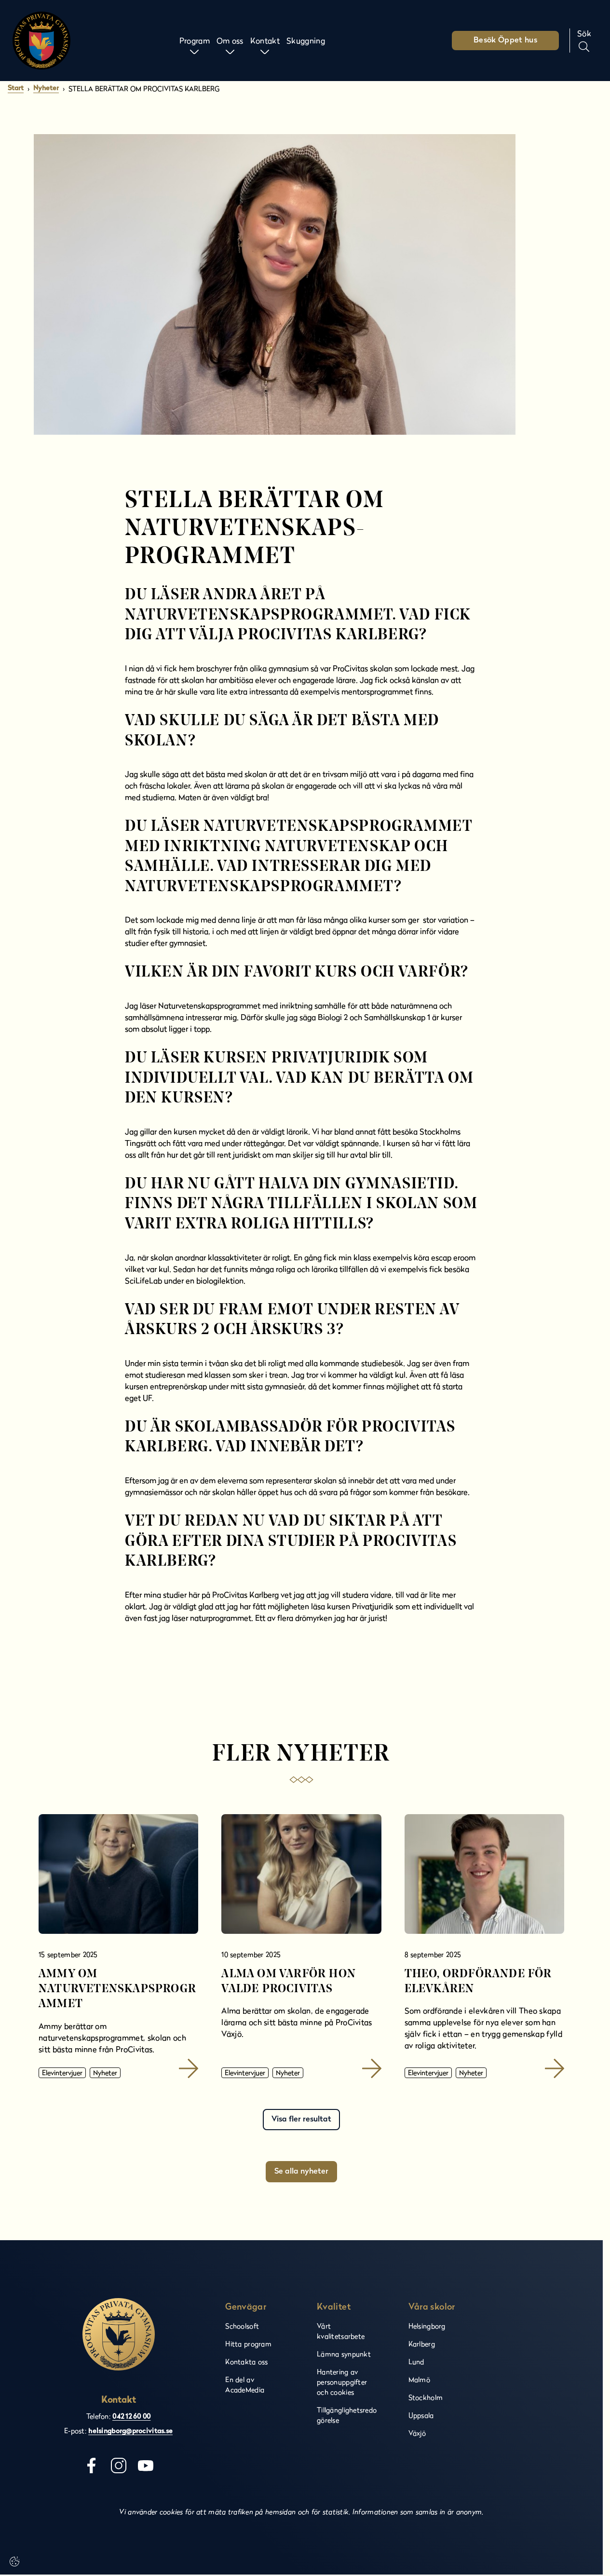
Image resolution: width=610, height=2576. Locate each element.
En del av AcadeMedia (244, 2384)
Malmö (419, 2379)
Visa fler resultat (301, 2119)
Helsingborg (427, 2325)
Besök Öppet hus (505, 40)
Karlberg (421, 2343)
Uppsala (421, 2415)
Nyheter (46, 88)
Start (16, 88)
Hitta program (248, 2343)
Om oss (230, 40)
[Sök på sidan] (584, 40)
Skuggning (305, 40)
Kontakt (265, 40)
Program (194, 40)
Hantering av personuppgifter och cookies (342, 2382)
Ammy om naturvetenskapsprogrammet (117, 1989)
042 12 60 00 (131, 2417)
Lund (416, 2361)
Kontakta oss (246, 2361)
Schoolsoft (242, 2325)
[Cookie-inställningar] (14, 2561)
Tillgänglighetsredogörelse (347, 2414)
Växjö (417, 2433)
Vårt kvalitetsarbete (341, 2331)
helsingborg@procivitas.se (130, 2431)
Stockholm (425, 2397)
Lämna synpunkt (344, 2353)
